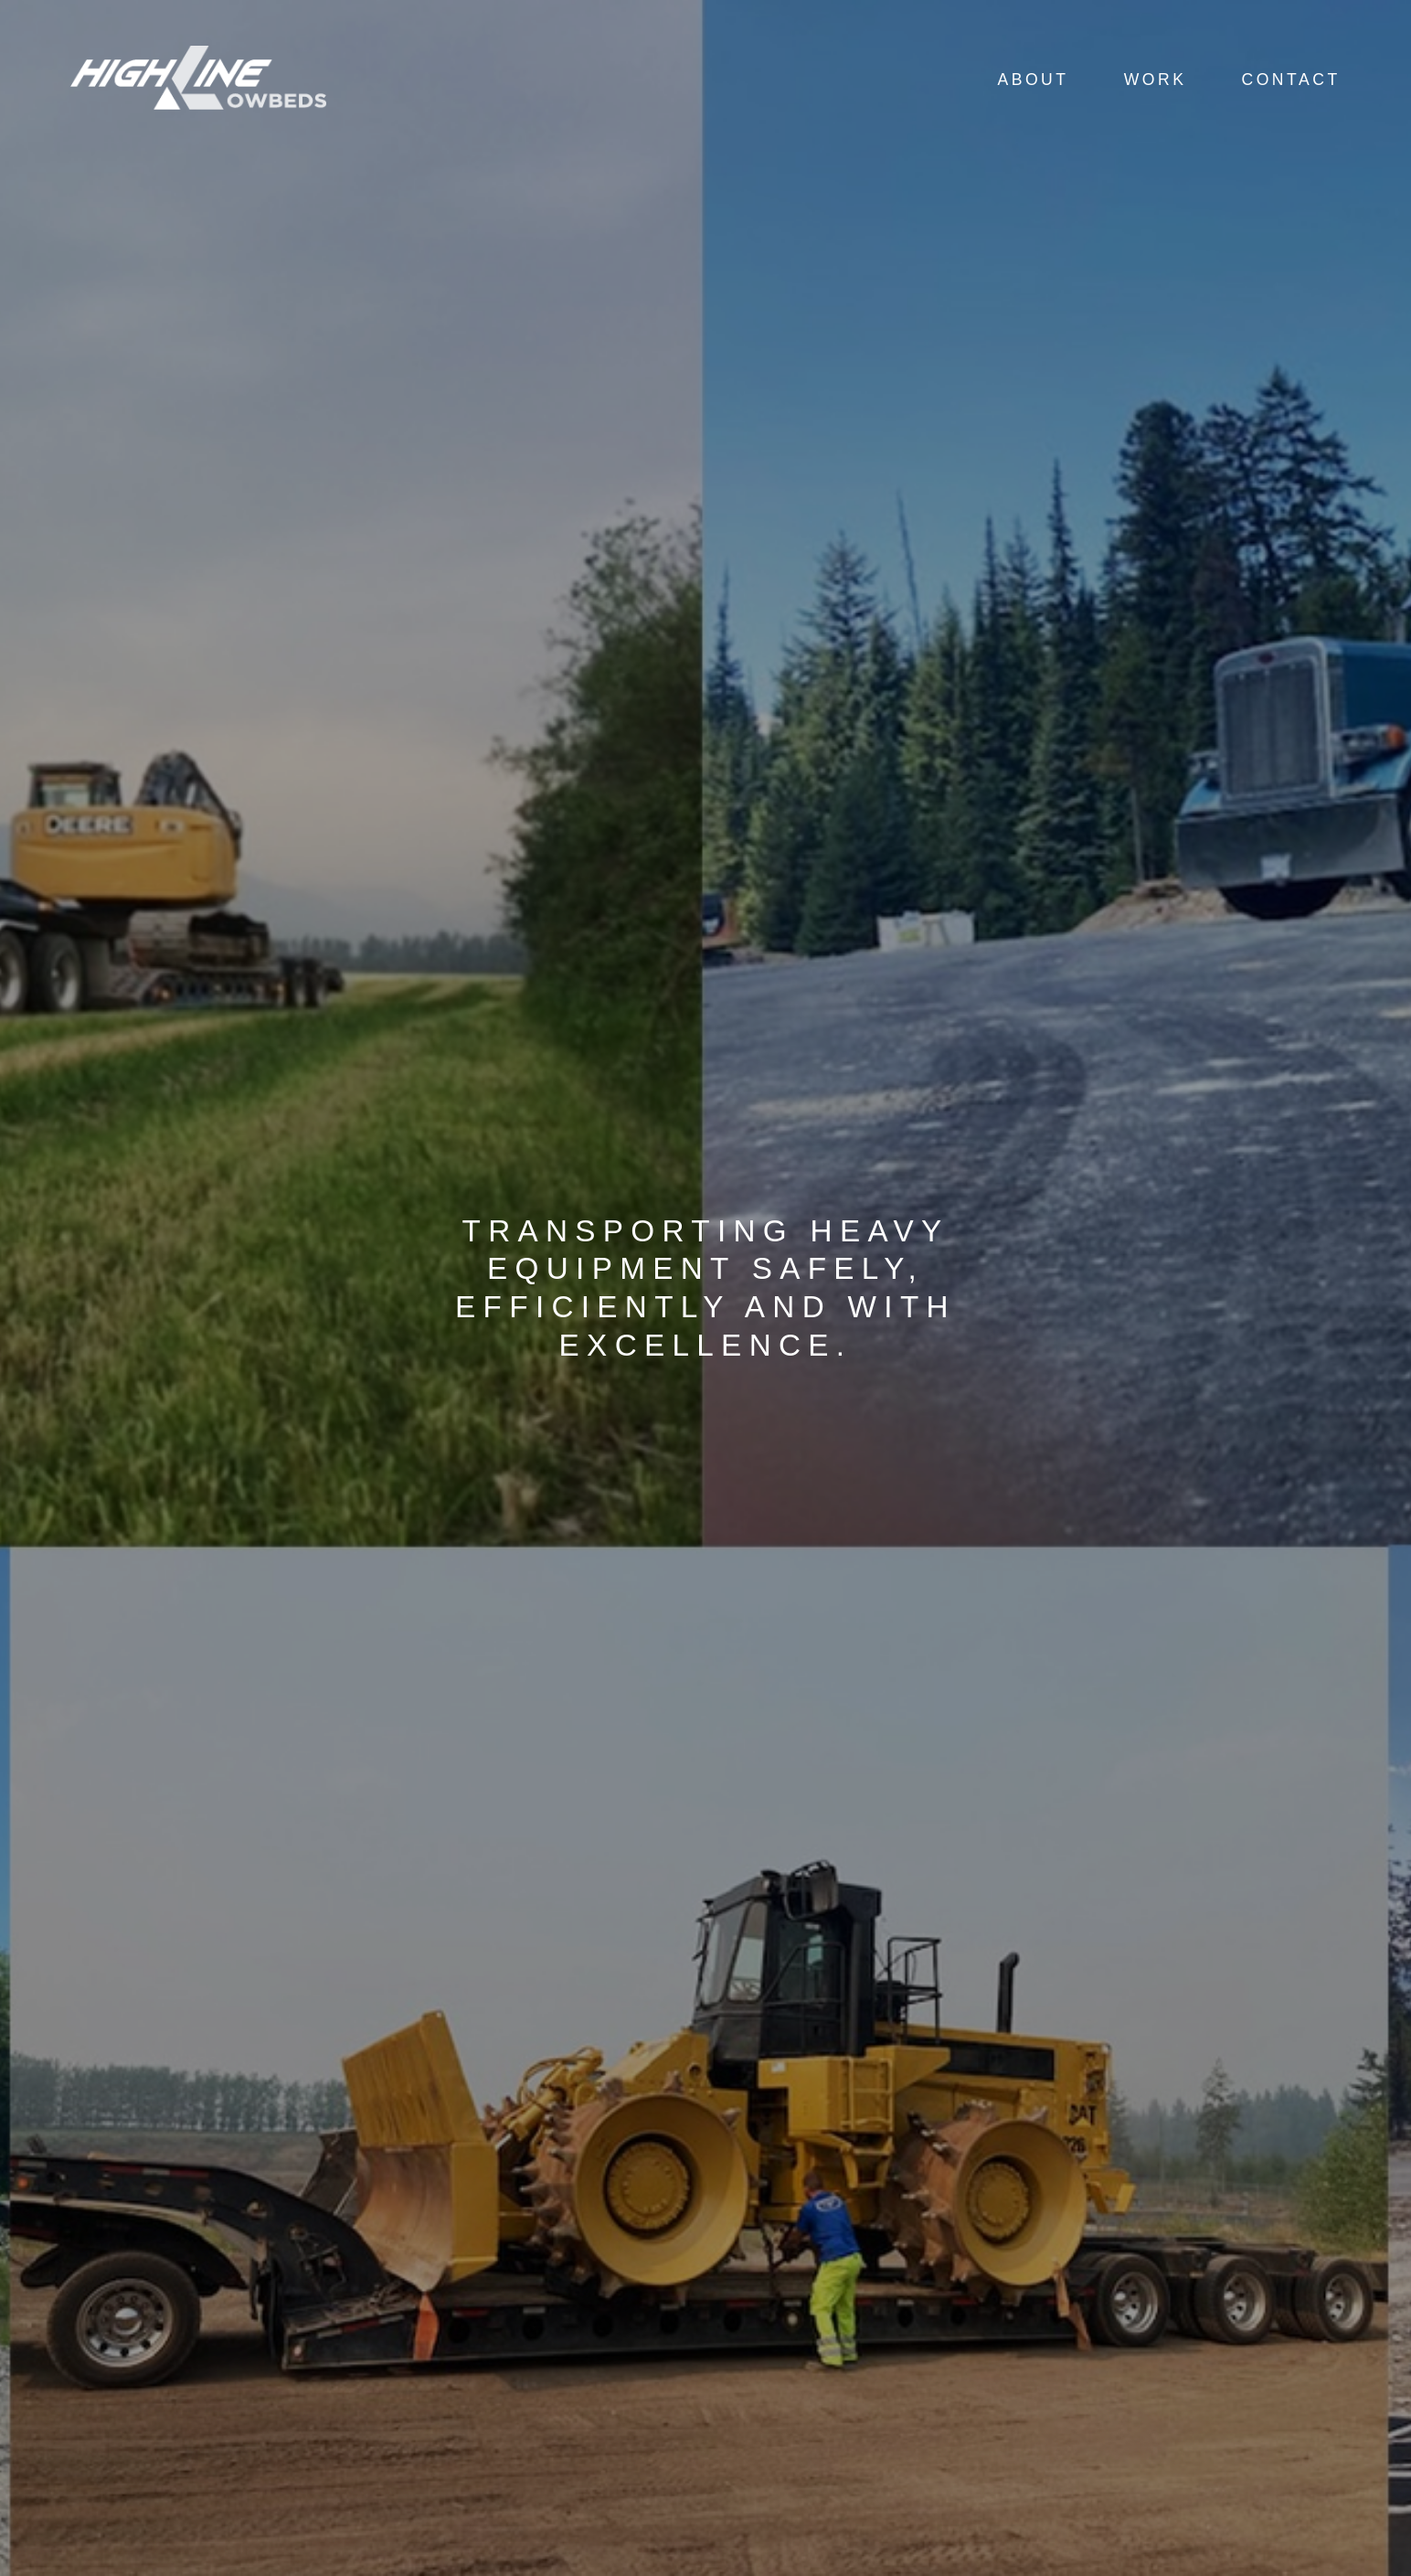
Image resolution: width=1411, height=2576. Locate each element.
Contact (1290, 79)
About (1032, 79)
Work (1155, 79)
